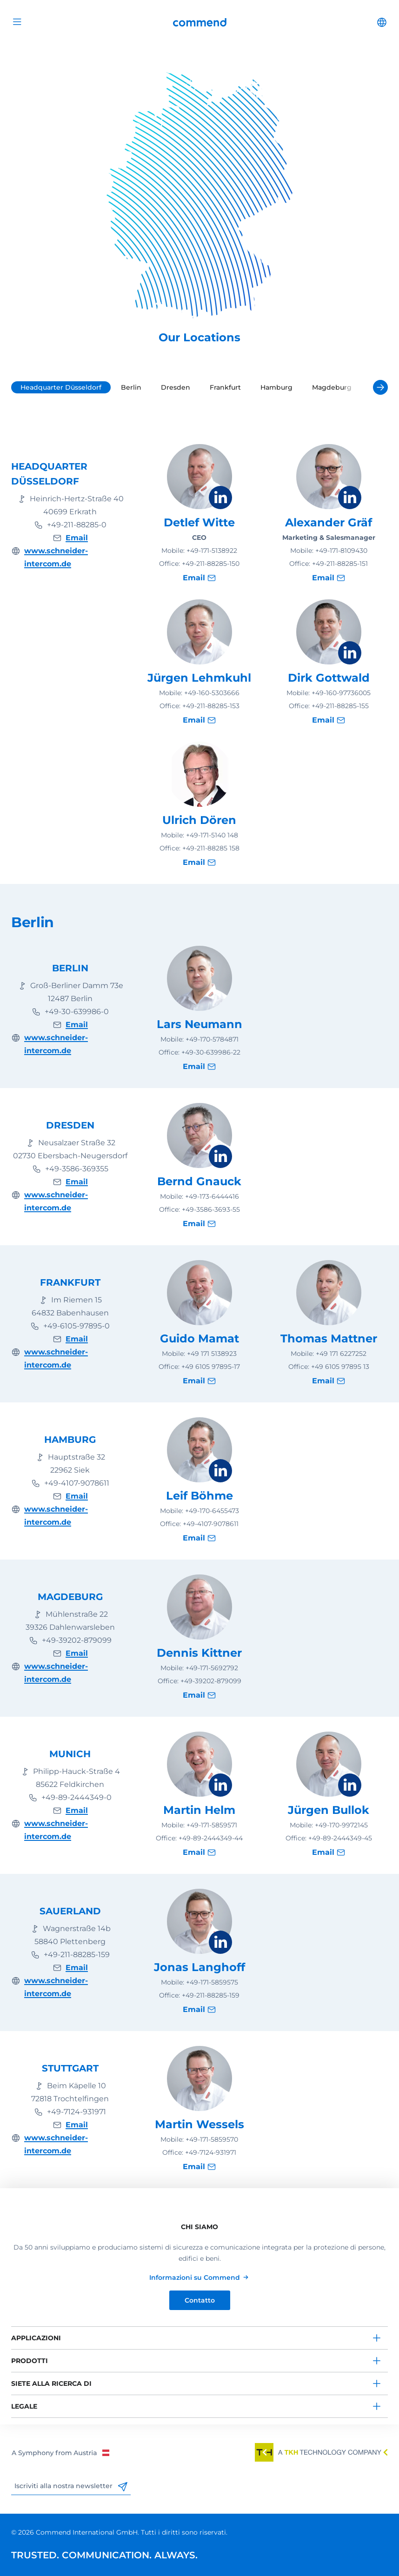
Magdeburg (332, 387)
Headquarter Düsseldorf (60, 387)
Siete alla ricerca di (51, 2383)
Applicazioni (36, 2338)
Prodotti (29, 2361)
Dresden (175, 387)
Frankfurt (225, 387)
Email (77, 537)
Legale (24, 2406)
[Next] (380, 387)
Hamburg (276, 387)
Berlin (131, 387)
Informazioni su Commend (194, 2277)
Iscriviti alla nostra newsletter (70, 2486)
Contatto (200, 2300)
